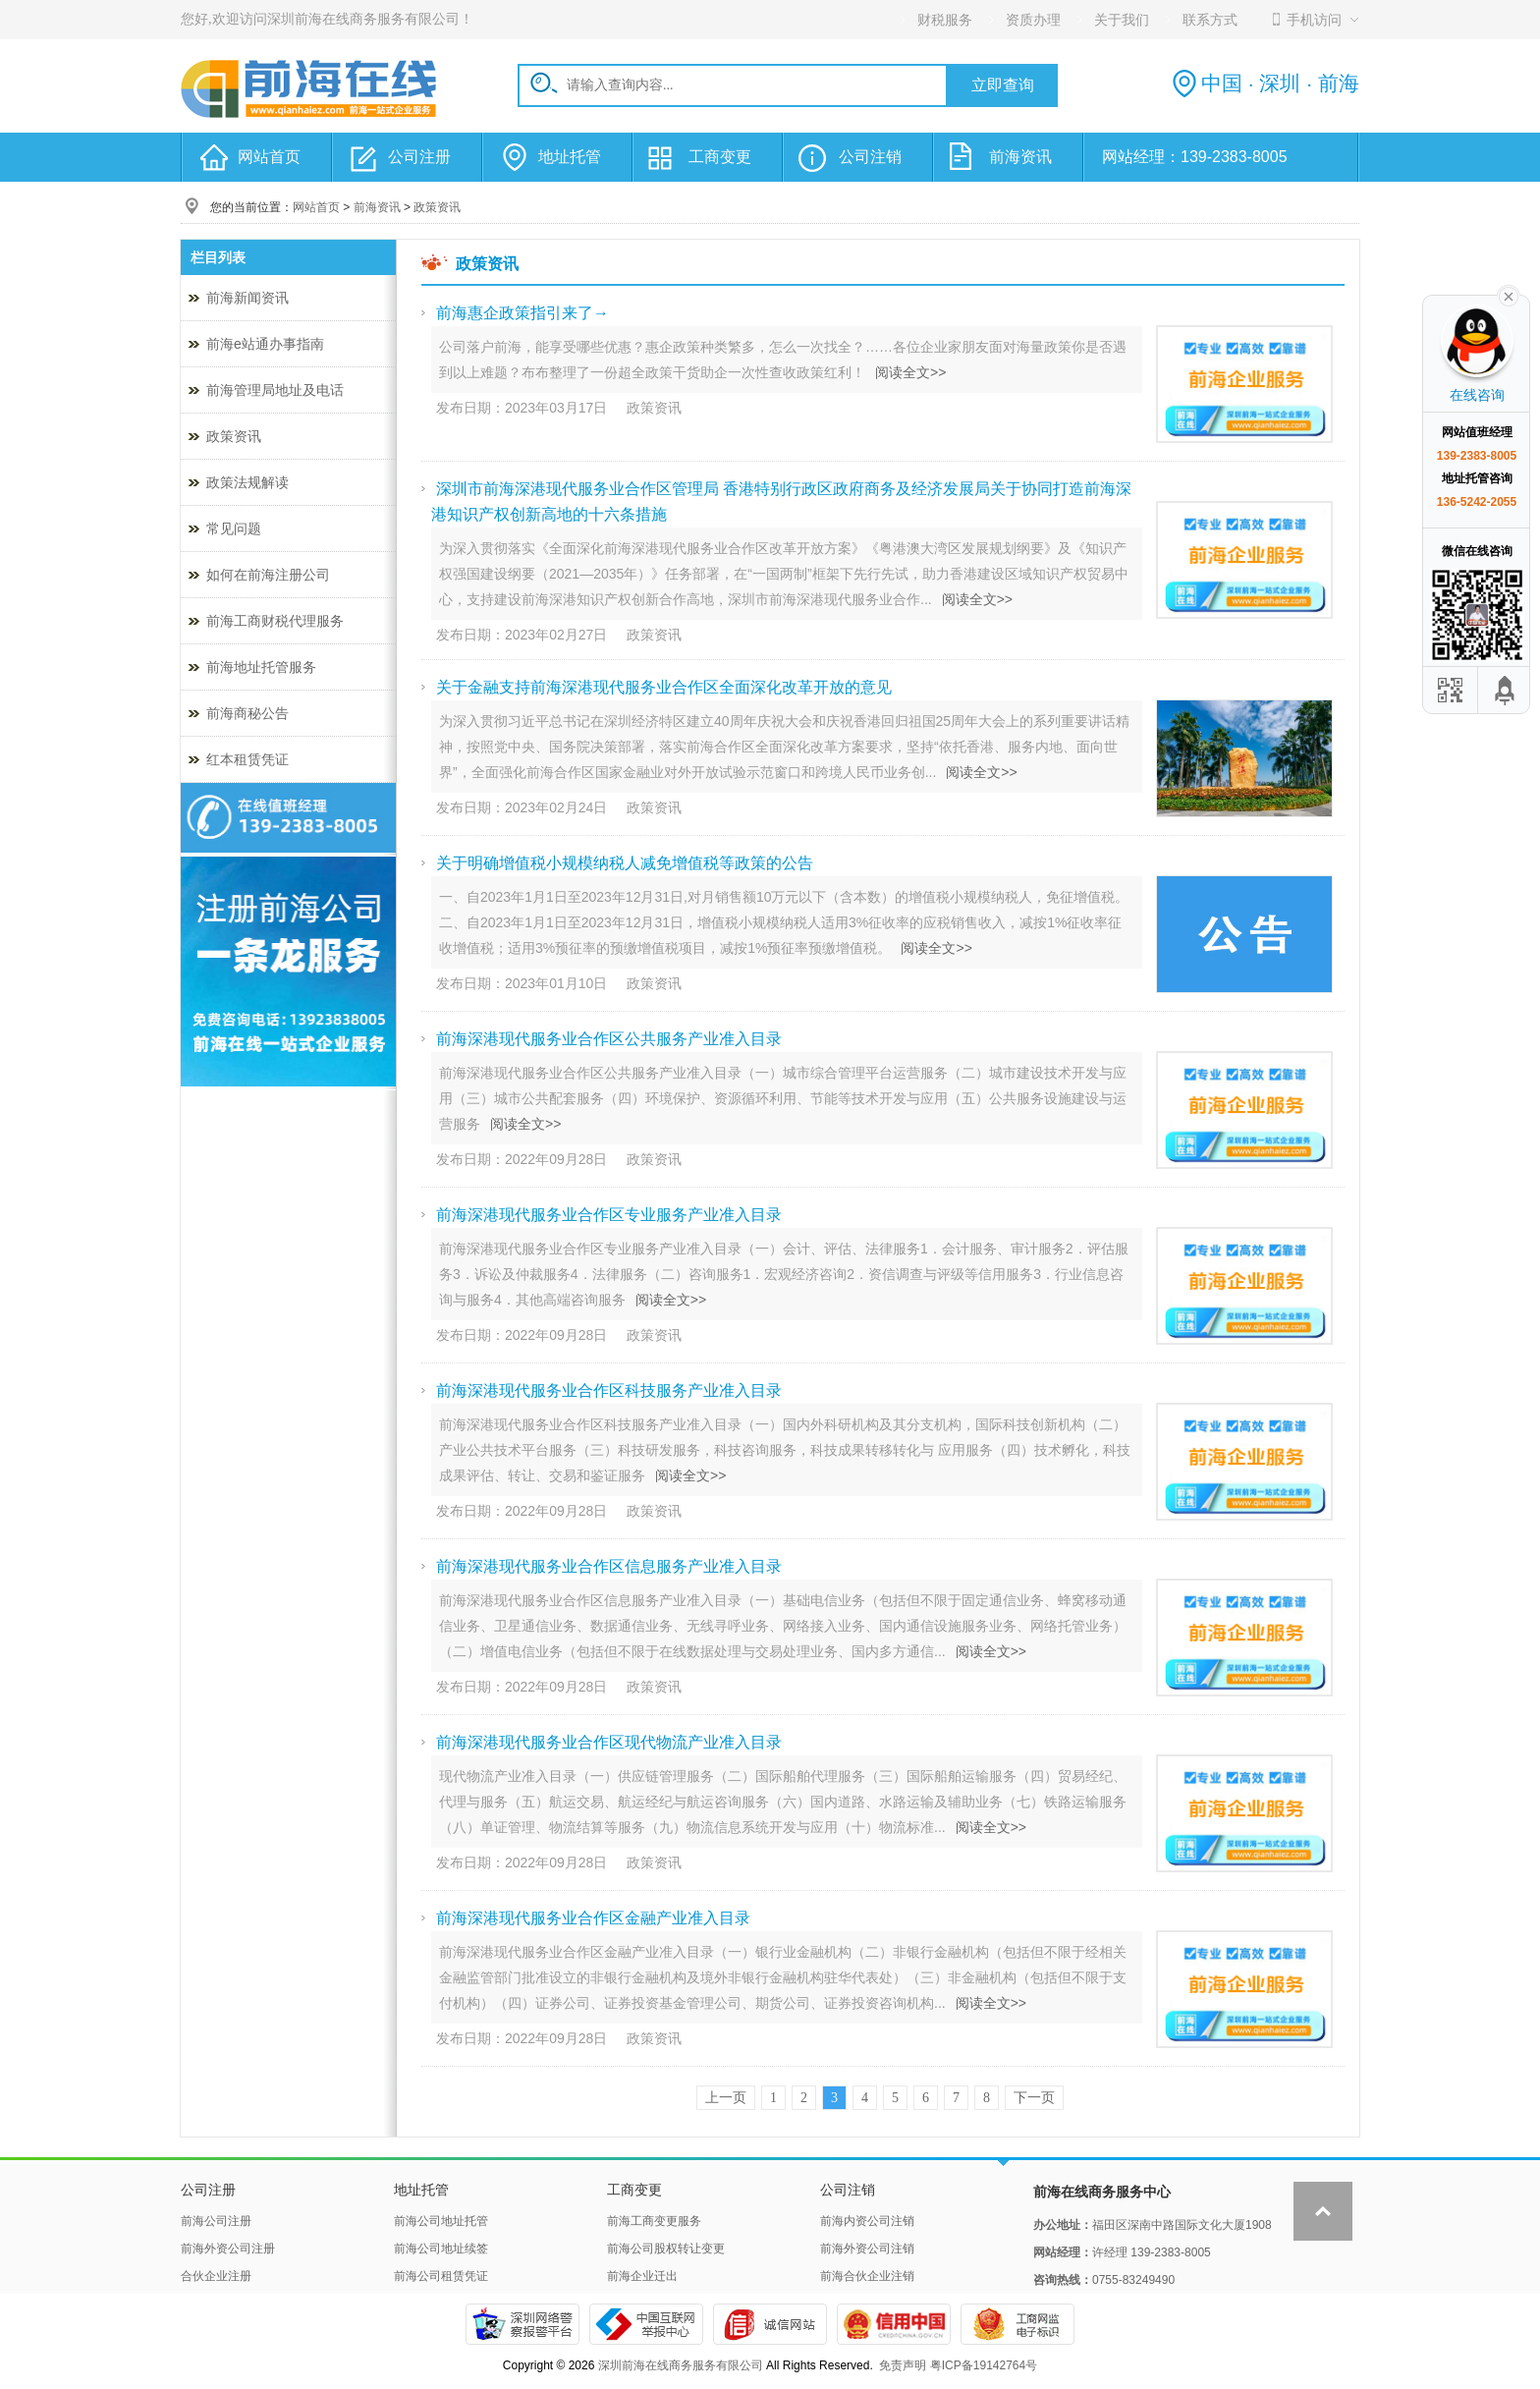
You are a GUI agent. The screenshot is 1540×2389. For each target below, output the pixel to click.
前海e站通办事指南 (265, 344)
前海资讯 (1020, 156)
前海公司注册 (216, 2221)
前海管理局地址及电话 (275, 390)
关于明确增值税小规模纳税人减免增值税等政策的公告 (624, 863)
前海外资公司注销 (867, 2248)
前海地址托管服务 (261, 667)
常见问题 (233, 528)
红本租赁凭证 (247, 759)
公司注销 (870, 156)
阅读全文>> (910, 372)
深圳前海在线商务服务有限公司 (680, 2365)
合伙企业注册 (216, 2276)
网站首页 (269, 156)
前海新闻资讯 (247, 298)
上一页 (725, 2097)
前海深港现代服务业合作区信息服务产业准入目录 (609, 1566)
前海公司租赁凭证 (441, 2276)
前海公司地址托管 (441, 2221)
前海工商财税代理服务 (275, 621)
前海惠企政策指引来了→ (522, 313)
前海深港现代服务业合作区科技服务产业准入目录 (609, 1390)
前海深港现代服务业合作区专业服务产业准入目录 (609, 1214)
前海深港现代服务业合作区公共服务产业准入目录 (609, 1038)
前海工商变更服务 (654, 2221)
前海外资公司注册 (228, 2248)
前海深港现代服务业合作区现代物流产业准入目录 (609, 1742)
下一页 (1034, 2097)
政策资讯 (437, 207)
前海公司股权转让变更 (666, 2248)
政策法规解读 (247, 482)
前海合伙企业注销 (867, 2276)
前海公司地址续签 (441, 2248)
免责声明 (902, 2365)
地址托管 (569, 156)
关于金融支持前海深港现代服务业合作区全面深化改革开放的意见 (664, 687)
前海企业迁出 (642, 2276)
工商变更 (719, 156)
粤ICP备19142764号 (983, 2365)
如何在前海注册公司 (268, 575)
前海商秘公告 (247, 713)
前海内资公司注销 (867, 2221)
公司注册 (419, 156)
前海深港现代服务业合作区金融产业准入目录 (593, 1918)
